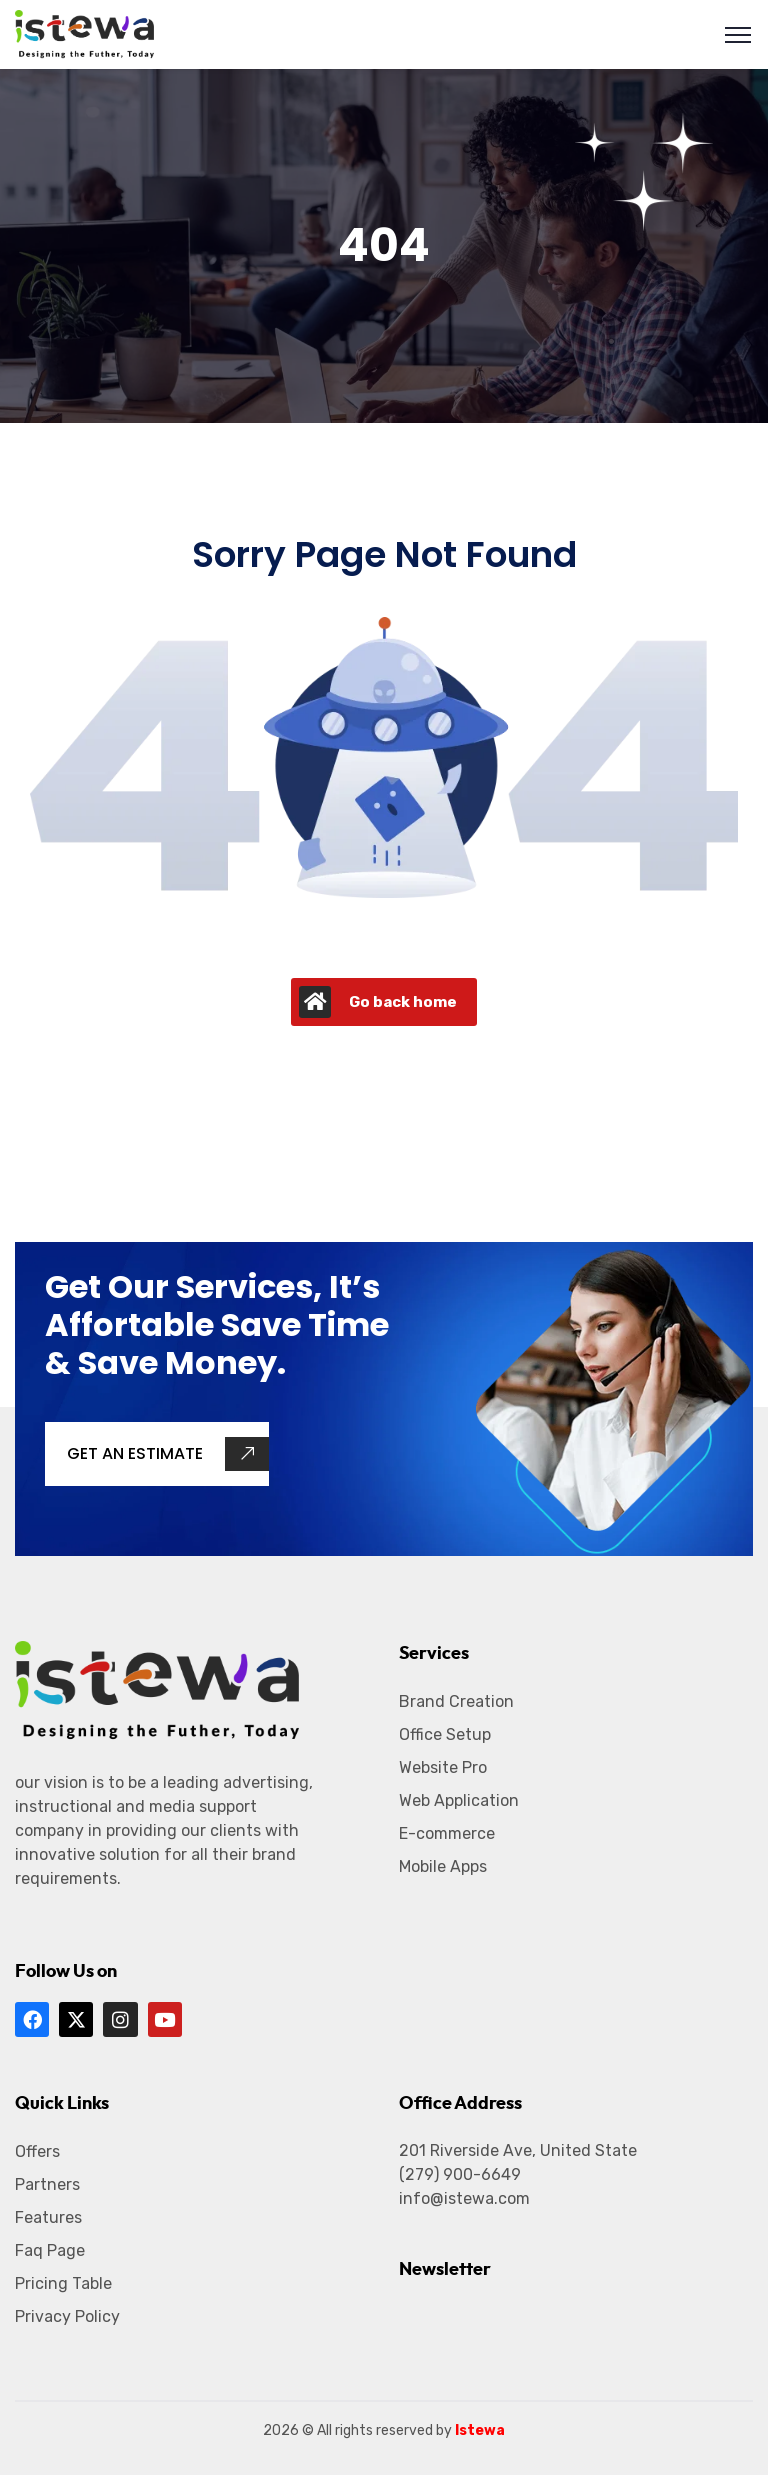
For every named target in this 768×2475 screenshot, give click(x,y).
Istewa (480, 2430)
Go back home (378, 1002)
